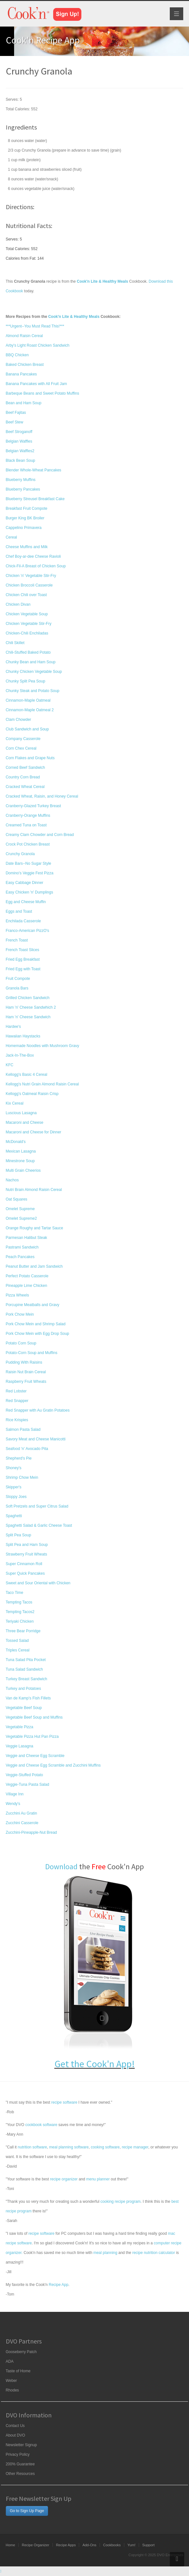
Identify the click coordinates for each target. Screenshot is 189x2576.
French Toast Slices (22, 950)
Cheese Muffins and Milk (27, 547)
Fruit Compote (18, 978)
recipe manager (135, 2147)
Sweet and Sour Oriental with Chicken (38, 1583)
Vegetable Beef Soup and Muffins (34, 1717)
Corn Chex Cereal (21, 748)
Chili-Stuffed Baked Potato (28, 652)
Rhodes (12, 2390)
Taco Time (14, 1592)
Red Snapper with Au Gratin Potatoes (38, 1410)
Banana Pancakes (21, 374)
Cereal (11, 537)
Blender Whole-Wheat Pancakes (33, 470)
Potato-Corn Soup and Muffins (31, 1353)
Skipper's (13, 1487)
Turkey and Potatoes (23, 1688)
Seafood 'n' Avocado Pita (27, 1448)
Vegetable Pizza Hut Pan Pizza (32, 1736)
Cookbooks (112, 2545)
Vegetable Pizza (19, 1727)
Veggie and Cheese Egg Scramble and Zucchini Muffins (53, 1765)
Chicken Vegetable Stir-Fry (29, 623)
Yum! (131, 2545)
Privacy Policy (18, 2454)
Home (10, 2545)
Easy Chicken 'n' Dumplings (29, 892)
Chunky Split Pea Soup (25, 681)
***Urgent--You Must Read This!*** (35, 326)
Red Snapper (17, 1400)
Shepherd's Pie (19, 1458)
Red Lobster (16, 1391)
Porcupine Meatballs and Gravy (32, 1305)
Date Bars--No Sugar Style (28, 863)
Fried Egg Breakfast (23, 959)
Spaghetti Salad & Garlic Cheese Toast (39, 1525)
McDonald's (16, 1141)
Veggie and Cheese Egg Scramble (35, 1755)
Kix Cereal (14, 1103)
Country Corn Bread (23, 777)
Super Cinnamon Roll (24, 1564)
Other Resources (20, 2473)
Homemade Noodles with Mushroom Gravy (42, 1046)
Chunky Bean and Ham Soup (30, 662)
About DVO (15, 2435)
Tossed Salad (17, 1640)
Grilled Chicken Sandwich (28, 998)
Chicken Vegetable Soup (27, 614)
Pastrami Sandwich (22, 1247)
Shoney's (13, 1468)
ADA (10, 2361)
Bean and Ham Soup (23, 403)
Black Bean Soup (20, 460)
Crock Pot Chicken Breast (28, 844)
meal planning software (68, 2147)
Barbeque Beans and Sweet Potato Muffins (42, 393)
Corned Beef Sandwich (25, 767)
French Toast (17, 940)
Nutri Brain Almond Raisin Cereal (34, 1189)
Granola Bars (17, 988)
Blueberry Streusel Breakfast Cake (35, 499)
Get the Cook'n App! (94, 2064)
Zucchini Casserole (22, 1823)
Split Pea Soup (18, 1535)
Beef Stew (14, 422)
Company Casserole (23, 739)
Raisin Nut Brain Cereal (26, 1372)
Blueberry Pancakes (23, 489)
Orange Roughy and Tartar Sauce (34, 1228)
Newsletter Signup (21, 2445)
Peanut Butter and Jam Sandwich (34, 1266)
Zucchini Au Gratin (21, 1813)
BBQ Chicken (17, 355)
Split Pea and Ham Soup (27, 1544)
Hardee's (13, 1026)
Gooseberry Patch (21, 2352)
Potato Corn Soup (21, 1343)
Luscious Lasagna (21, 1113)
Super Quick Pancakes (25, 1573)
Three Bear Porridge (23, 1631)
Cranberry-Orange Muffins (28, 815)
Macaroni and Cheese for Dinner (33, 1132)
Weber (11, 2380)
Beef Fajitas (16, 412)
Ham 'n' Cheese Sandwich (28, 1017)
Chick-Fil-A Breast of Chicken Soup (36, 566)
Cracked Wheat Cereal (25, 786)
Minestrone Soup (20, 1161)
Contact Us (15, 2425)
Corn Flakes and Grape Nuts (30, 758)
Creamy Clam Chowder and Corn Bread (40, 834)
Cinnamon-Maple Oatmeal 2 (30, 710)
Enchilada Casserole (23, 921)
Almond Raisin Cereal (24, 336)
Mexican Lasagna (21, 1151)
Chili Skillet (15, 643)
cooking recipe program (120, 2201)
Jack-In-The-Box (20, 1055)
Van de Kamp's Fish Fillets (28, 1698)
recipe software (64, 2102)
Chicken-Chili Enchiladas (27, 633)
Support (148, 2545)
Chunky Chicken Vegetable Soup (34, 671)
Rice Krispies (17, 1420)
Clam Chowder (18, 719)
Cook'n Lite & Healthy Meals (73, 316)
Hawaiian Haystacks (23, 1036)
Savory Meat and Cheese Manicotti (36, 1439)
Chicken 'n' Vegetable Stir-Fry (31, 575)
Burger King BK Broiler (25, 518)
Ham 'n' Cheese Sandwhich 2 (31, 1007)
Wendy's (13, 1803)
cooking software (105, 2147)
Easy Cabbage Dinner (24, 882)
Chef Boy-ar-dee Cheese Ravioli (33, 556)
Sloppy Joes (16, 1496)
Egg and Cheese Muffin (26, 902)
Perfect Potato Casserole (27, 1276)
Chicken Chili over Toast (26, 595)
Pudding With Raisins (24, 1362)
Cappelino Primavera (24, 527)
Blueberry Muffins (21, 479)
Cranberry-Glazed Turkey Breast (33, 806)
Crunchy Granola (20, 854)
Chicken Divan (18, 604)
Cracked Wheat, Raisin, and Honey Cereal (42, 796)
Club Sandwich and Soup (27, 729)
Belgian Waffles (19, 441)
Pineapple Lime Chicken (26, 1285)
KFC (9, 1065)
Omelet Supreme (20, 1209)
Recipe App (58, 2284)
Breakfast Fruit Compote (26, 508)
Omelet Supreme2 (21, 1218)
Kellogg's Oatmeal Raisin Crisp (32, 1093)
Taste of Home (18, 2371)
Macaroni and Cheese (24, 1122)
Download (61, 1866)
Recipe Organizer (35, 2545)
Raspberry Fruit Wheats (26, 1381)
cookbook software (41, 2125)
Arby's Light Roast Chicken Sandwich (38, 345)
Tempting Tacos (19, 1602)
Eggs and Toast (19, 911)
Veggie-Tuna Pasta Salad (27, 1784)
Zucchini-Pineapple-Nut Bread (31, 1832)
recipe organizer (64, 2179)
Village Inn (15, 1794)
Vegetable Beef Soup (24, 1708)
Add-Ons (89, 2545)
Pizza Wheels (17, 1295)
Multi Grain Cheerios (23, 1170)
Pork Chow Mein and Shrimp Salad (36, 1324)
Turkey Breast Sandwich (26, 1679)
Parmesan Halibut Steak (26, 1237)
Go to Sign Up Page (27, 2511)
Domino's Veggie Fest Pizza (29, 873)
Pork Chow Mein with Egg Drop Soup (37, 1333)
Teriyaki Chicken (20, 1621)
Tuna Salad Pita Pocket (26, 1660)
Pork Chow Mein (20, 1314)
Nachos (12, 1180)
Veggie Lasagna (19, 1746)
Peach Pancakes (20, 1257)
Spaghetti (14, 1516)
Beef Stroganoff (19, 431)
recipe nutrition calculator (153, 2252)
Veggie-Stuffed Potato (24, 1775)
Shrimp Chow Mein (22, 1477)
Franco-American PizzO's (27, 930)
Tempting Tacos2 (20, 1612)
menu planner (98, 2179)
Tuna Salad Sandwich (24, 1669)
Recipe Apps (66, 2545)
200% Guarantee (20, 2464)
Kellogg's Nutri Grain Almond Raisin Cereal (42, 1084)
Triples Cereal (17, 1650)
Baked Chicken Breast (25, 364)
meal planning (105, 2252)
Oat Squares (16, 1199)
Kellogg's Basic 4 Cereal (26, 1074)
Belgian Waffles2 (20, 451)
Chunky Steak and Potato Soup (32, 691)
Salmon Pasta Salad (23, 1429)
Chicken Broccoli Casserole (29, 585)
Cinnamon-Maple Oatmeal (28, 700)
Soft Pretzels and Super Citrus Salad (37, 1506)
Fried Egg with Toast (23, 969)
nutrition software (32, 2147)
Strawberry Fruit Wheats (26, 1554)
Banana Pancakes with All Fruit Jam (36, 384)
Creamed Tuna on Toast (26, 825)
